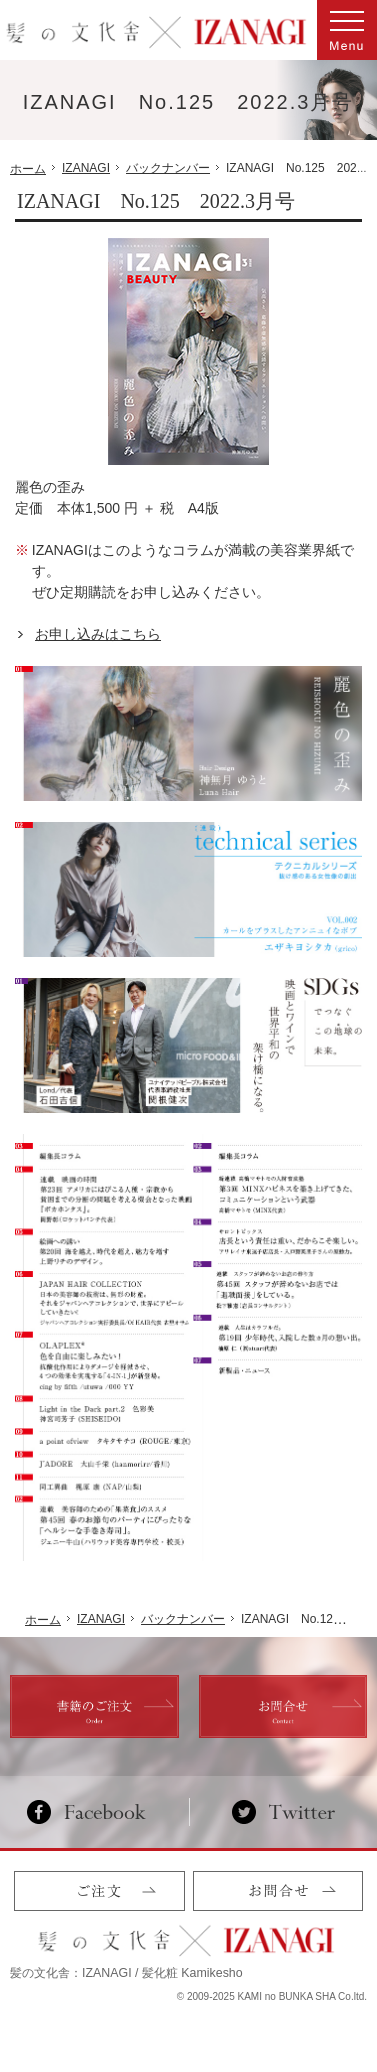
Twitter (283, 1812)
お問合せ (278, 1891)
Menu (347, 30)
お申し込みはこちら (98, 634)
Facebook (94, 1812)
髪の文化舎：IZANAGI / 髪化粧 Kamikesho (126, 1973)
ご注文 (99, 1891)
